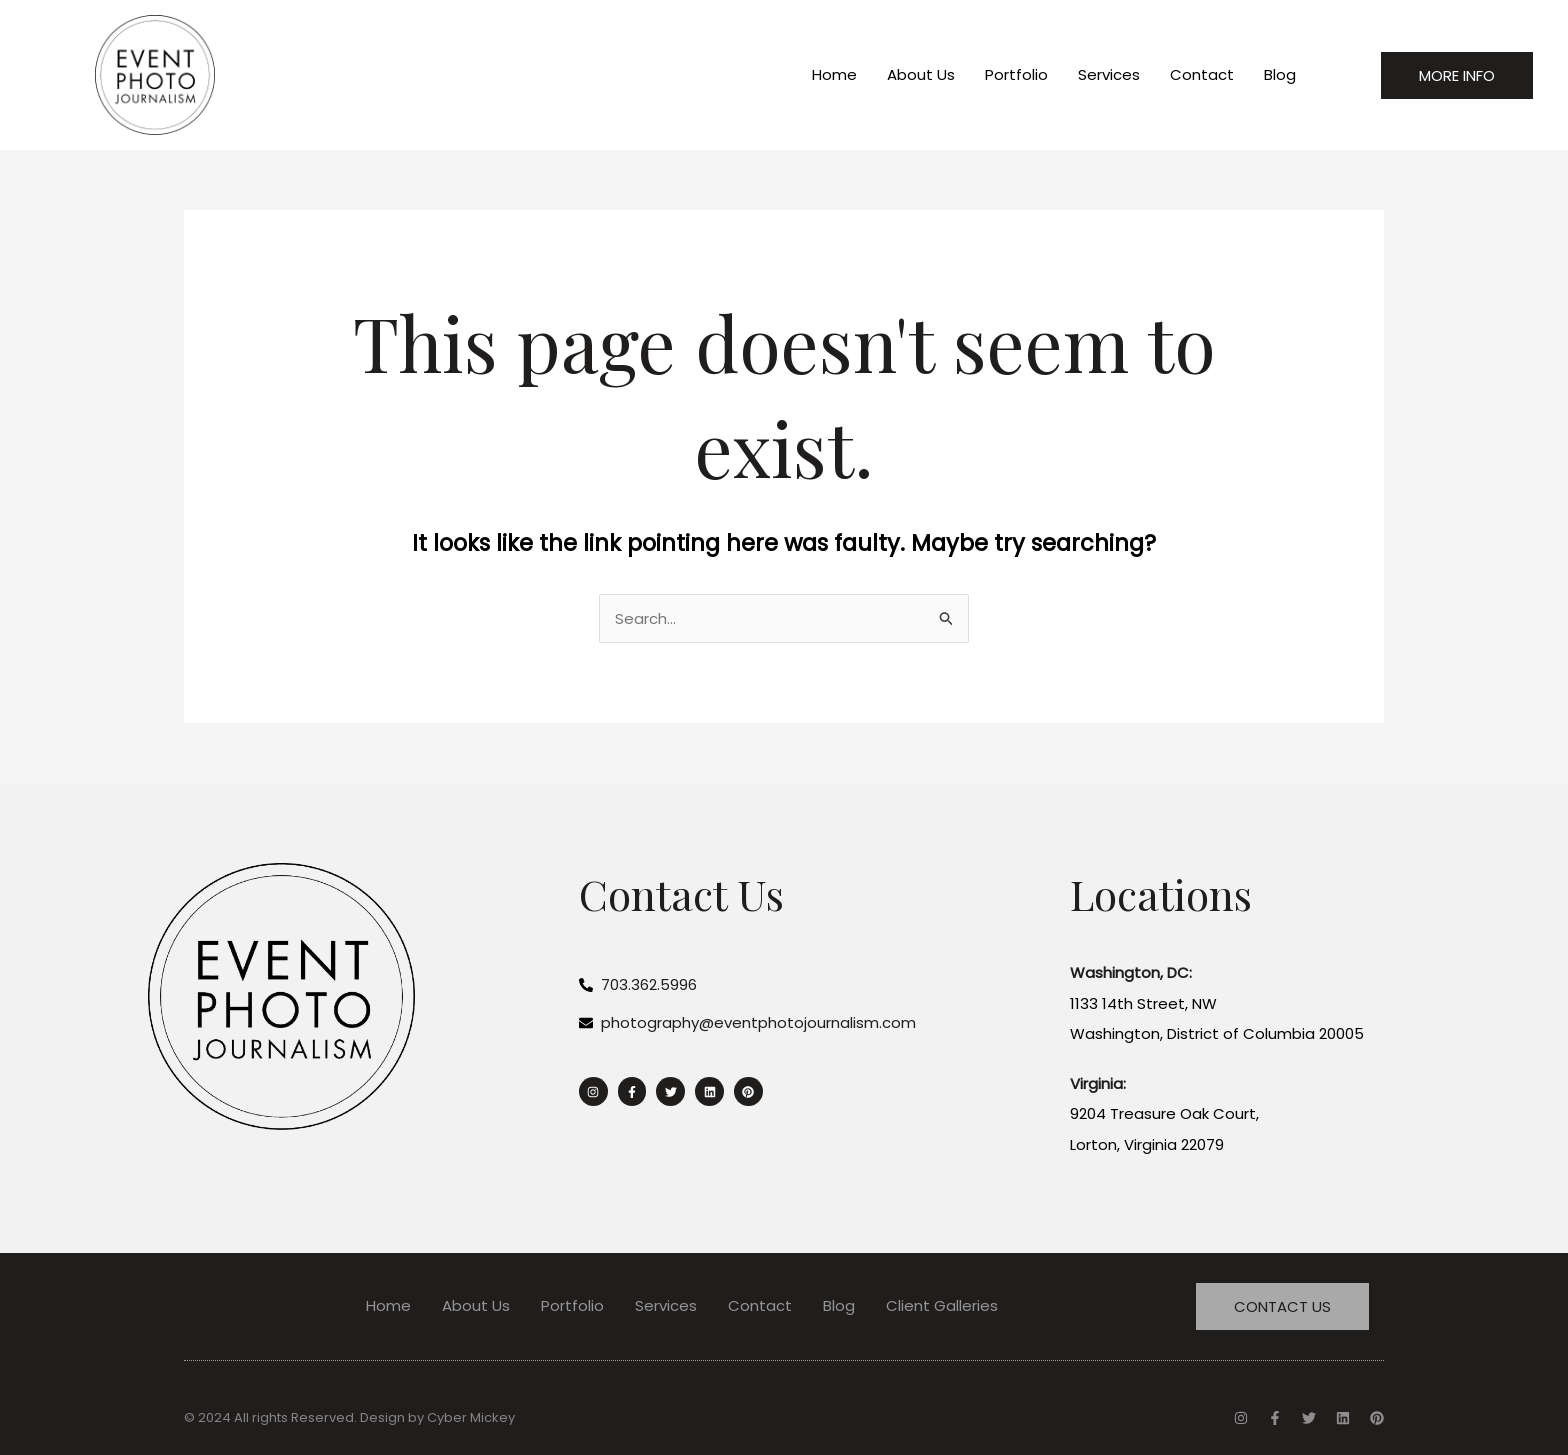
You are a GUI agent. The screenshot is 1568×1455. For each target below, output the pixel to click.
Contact (1202, 74)
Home (834, 74)
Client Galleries (942, 1305)
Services (1109, 74)
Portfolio (1016, 74)
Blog (1280, 74)
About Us (921, 74)
